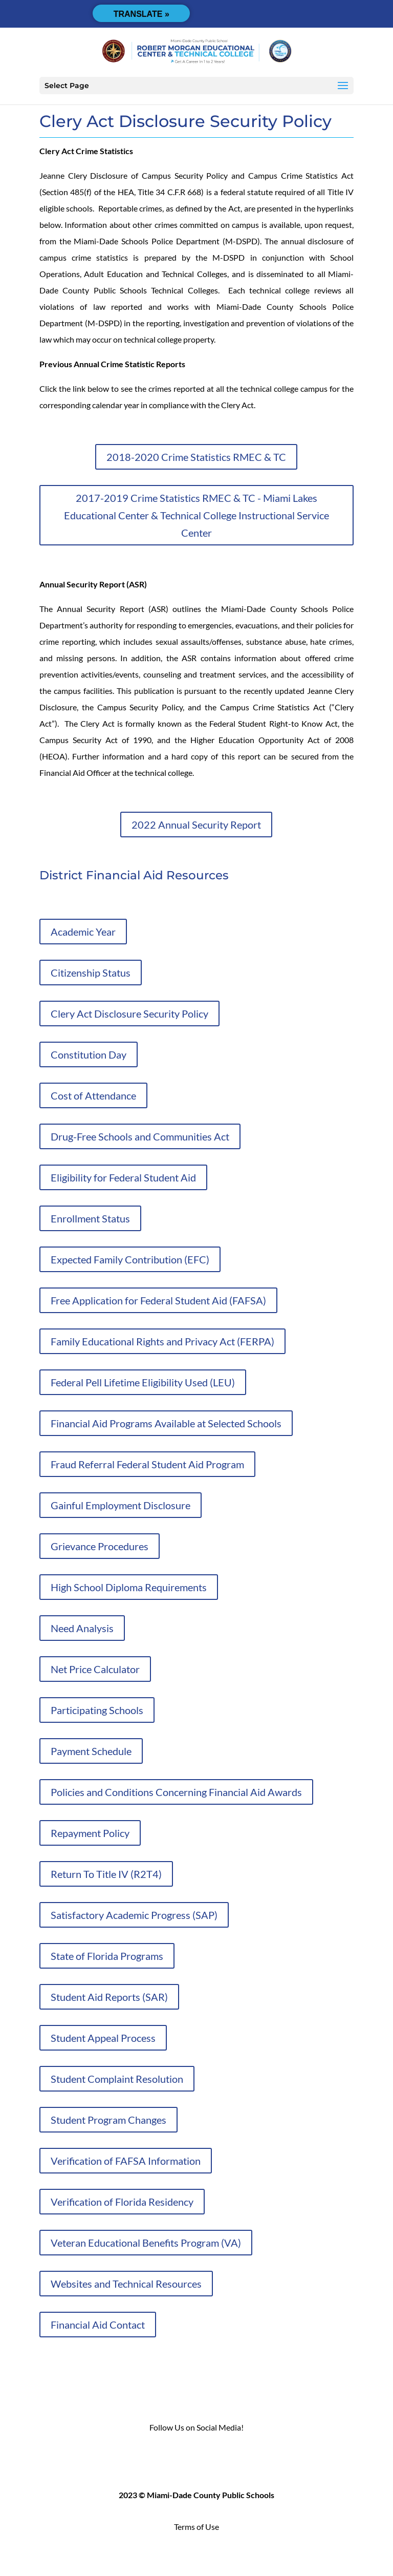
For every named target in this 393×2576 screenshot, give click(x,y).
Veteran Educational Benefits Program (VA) (146, 2242)
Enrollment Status (90, 1218)
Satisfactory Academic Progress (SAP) (134, 1915)
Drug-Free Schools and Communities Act (140, 1136)
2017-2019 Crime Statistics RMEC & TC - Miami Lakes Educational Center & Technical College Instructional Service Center (196, 515)
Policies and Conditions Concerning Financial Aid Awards (176, 1792)
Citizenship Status (90, 972)
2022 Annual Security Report (196, 824)
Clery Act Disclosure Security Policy (129, 1013)
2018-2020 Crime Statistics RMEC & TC (196, 457)
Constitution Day (88, 1054)
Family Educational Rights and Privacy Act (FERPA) (162, 1341)
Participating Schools (97, 1710)
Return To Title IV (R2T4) (106, 1874)
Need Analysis (82, 1628)
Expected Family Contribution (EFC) (130, 1259)
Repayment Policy (90, 1833)
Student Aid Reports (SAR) (109, 1997)
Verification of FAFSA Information (126, 2161)
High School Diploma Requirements (129, 1587)
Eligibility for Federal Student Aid (123, 1177)
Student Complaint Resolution (117, 2079)
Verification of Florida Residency (122, 2201)
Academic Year (83, 931)
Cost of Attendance (93, 1095)
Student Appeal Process (103, 2038)
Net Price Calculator (95, 1669)
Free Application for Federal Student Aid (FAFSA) (158, 1300)
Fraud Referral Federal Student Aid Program (147, 1464)
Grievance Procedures (99, 1546)
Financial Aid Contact (98, 2324)
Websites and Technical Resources (126, 2283)
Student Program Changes (108, 2120)
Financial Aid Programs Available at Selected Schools (166, 1423)
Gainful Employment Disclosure (120, 1505)
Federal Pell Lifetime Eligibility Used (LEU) (143, 1382)
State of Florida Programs (107, 1956)
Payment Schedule (91, 1751)
